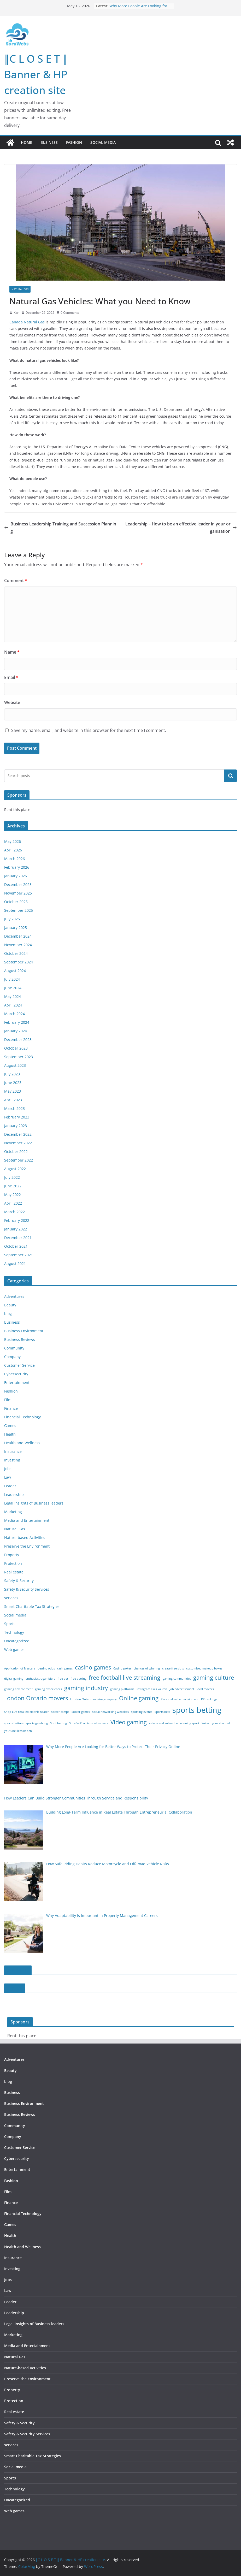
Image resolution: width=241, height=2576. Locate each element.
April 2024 (13, 1005)
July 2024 (12, 979)
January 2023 (15, 1125)
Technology (14, 1632)
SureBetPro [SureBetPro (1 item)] (77, 1723)
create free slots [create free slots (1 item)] (173, 1668)
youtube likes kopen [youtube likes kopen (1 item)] (18, 1731)
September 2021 (18, 1254)
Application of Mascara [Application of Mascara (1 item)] (19, 1668)
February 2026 (16, 867)
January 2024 (15, 1030)
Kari (16, 312)
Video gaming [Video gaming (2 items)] (128, 1722)
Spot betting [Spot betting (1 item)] (58, 1723)
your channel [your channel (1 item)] (221, 1723)
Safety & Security (19, 1580)
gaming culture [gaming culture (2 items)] (213, 1677)
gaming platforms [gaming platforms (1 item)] (122, 1689)
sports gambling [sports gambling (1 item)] (37, 1723)
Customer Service (19, 1365)
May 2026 (12, 841)
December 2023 (18, 1039)
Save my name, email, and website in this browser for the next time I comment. (88, 730)
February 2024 (16, 1022)
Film (7, 1399)
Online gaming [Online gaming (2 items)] (138, 1698)
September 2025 (18, 910)
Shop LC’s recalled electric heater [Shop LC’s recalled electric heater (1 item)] (26, 1712)
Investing (12, 1460)
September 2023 (18, 1056)
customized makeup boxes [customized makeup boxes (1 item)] (204, 1668)
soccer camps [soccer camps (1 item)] (60, 1712)
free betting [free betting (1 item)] (78, 1678)
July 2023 (12, 1073)
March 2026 (14, 858)
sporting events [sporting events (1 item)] (141, 1712)
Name (12, 652)
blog (8, 1313)
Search (230, 776)
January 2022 (15, 1229)
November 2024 (18, 944)
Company (12, 1356)
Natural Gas (19, 289)
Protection (13, 1563)
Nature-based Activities (24, 1537)
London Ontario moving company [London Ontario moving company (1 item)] (93, 1699)
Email (11, 677)
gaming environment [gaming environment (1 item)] (18, 1689)
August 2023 (15, 1065)
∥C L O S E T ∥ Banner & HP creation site (36, 74)
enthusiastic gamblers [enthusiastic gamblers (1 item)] (40, 1678)
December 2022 (18, 1134)
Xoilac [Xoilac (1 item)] (205, 1723)
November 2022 (18, 1142)
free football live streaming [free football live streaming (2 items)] (124, 1677)
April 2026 (13, 850)
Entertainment (17, 1382)
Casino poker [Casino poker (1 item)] (122, 1668)
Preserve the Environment (27, 1546)
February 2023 (16, 1117)
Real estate (13, 1572)
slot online (17, 1970)
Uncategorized (17, 1640)
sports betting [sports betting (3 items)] (196, 1710)
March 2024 (14, 1013)
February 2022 (16, 1220)
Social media (103, 142)
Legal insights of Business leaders (33, 1503)
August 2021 (15, 1263)
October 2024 (16, 953)
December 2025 (18, 884)
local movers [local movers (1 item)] (205, 1689)
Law (7, 1477)
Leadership (14, 1494)
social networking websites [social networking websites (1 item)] (110, 1712)
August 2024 (15, 970)
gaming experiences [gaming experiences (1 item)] (48, 1689)
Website (12, 702)
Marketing (13, 1511)
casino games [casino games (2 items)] (93, 1667)
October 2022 (16, 1151)
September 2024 (18, 962)
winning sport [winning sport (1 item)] (189, 1723)
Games (10, 1425)
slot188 (14, 1988)
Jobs (7, 1468)
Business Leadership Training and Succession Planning (60, 527)
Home (26, 142)
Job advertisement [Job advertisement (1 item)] (181, 1689)
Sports (9, 1623)
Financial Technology (22, 1416)
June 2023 (12, 1082)
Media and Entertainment (26, 1520)
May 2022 (12, 1194)
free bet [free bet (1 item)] (62, 1678)
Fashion (74, 142)
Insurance (13, 1451)
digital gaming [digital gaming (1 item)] (13, 1678)
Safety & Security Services (26, 1589)
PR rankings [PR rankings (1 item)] (209, 1699)
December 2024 (18, 936)
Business (49, 142)
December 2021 (18, 1237)
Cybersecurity (16, 1373)
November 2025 (18, 893)
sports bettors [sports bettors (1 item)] (13, 1723)
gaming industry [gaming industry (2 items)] (86, 1688)
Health (10, 1434)
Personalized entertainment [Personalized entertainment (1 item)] (180, 1699)
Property (11, 1554)
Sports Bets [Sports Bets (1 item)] (162, 1712)
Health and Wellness (22, 1442)
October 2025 (16, 901)
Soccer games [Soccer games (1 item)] (81, 1712)
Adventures (14, 1296)
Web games (14, 1649)
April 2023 (13, 1099)
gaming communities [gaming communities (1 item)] (177, 1678)
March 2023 (14, 1108)
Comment (15, 580)
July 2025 (12, 918)
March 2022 (14, 1211)
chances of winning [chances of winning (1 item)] (147, 1668)
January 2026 (15, 875)
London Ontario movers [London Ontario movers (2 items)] (36, 1698)
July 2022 (12, 1177)
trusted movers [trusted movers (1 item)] (97, 1723)
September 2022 (18, 1160)
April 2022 (13, 1203)
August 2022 (15, 1168)
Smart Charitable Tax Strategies (32, 1606)
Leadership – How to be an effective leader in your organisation (181, 527)
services (11, 1597)
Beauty (10, 1304)
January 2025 (15, 927)
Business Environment (23, 1330)
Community (14, 1348)
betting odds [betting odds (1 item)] (46, 1668)
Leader (10, 1485)
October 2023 (16, 1048)
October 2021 (16, 1246)
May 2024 (12, 996)
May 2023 (12, 1091)
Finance (11, 1408)
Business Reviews (19, 1339)
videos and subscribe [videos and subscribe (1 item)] (163, 1723)
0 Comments (67, 312)
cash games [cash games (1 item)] (65, 1668)
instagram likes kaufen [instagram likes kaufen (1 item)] (152, 1689)
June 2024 (12, 987)
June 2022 (12, 1185)
